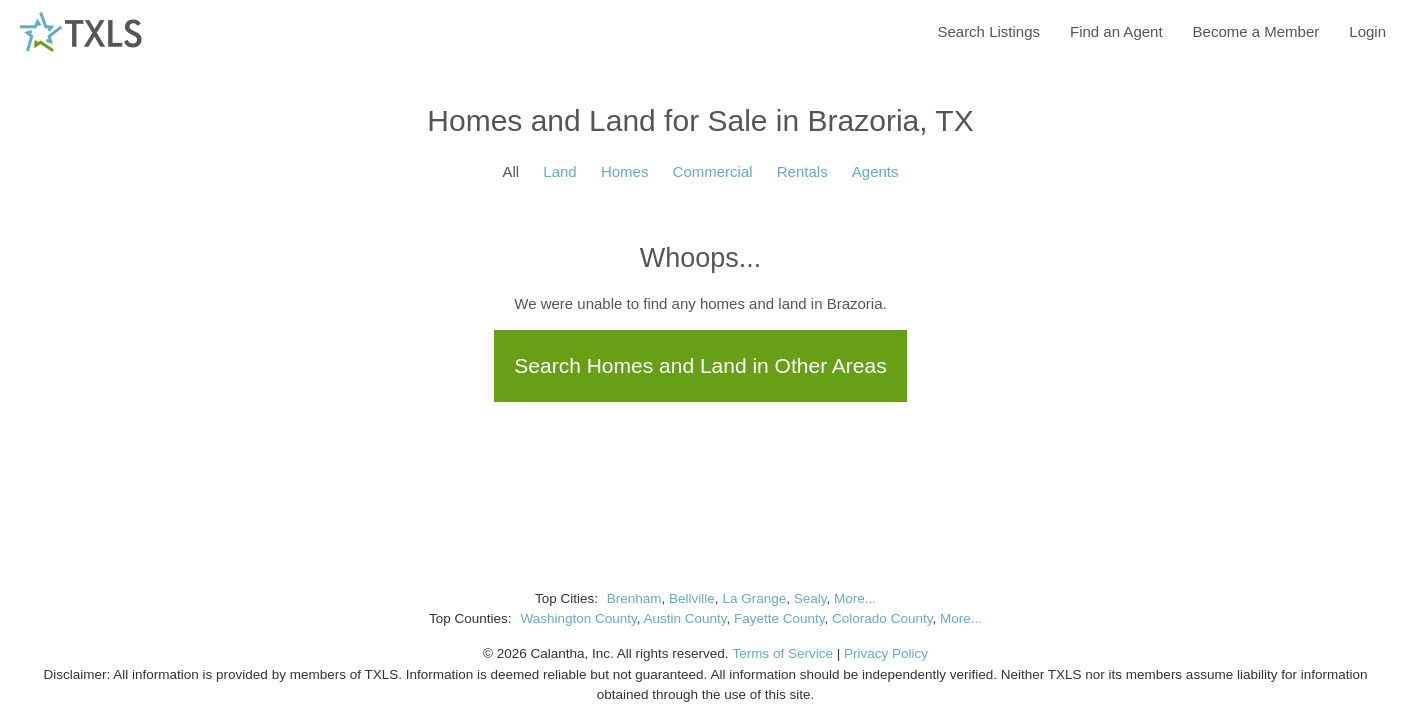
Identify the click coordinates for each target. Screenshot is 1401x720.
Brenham (634, 598)
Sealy (810, 598)
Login (1367, 31)
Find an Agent (1116, 31)
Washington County (578, 618)
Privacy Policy (886, 653)
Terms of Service (782, 653)
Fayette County (779, 618)
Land (559, 171)
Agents (875, 171)
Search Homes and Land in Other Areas (700, 365)
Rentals (802, 171)
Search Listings (988, 31)
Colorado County (882, 618)
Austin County (684, 618)
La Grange (754, 598)
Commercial (713, 171)
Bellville (692, 598)
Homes (625, 171)
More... (855, 598)
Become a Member (1256, 31)
